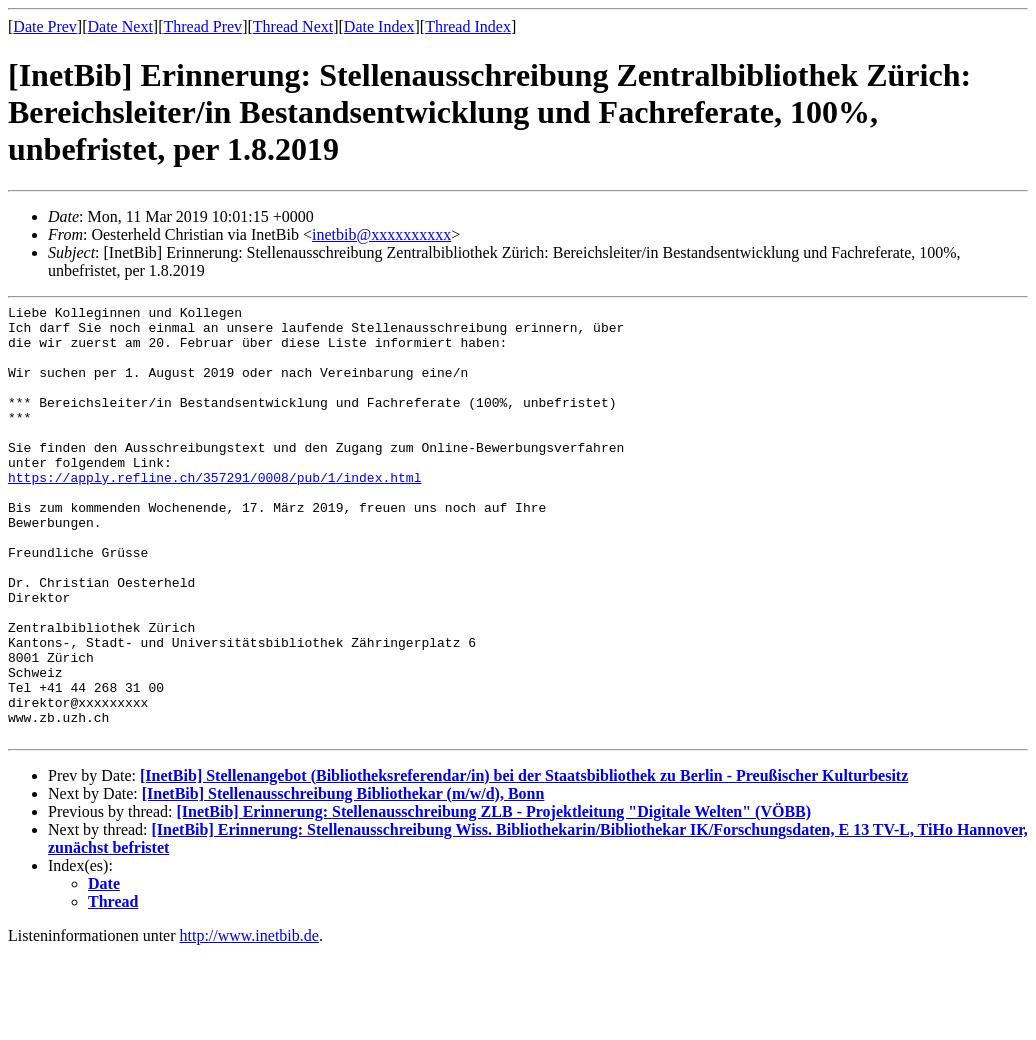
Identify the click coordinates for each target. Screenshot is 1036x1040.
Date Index (379, 26)
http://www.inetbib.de (249, 1022)
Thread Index (468, 26)
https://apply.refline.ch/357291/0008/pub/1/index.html (214, 513)
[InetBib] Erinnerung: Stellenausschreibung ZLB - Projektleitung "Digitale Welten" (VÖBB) (493, 898)
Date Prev (45, 26)
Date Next (120, 26)
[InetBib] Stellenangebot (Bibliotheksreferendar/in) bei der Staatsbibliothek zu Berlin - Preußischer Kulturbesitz (524, 862)
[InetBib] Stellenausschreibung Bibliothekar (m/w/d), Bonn (343, 880)
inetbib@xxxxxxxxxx (381, 234)
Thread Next (293, 26)
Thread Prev (202, 26)
